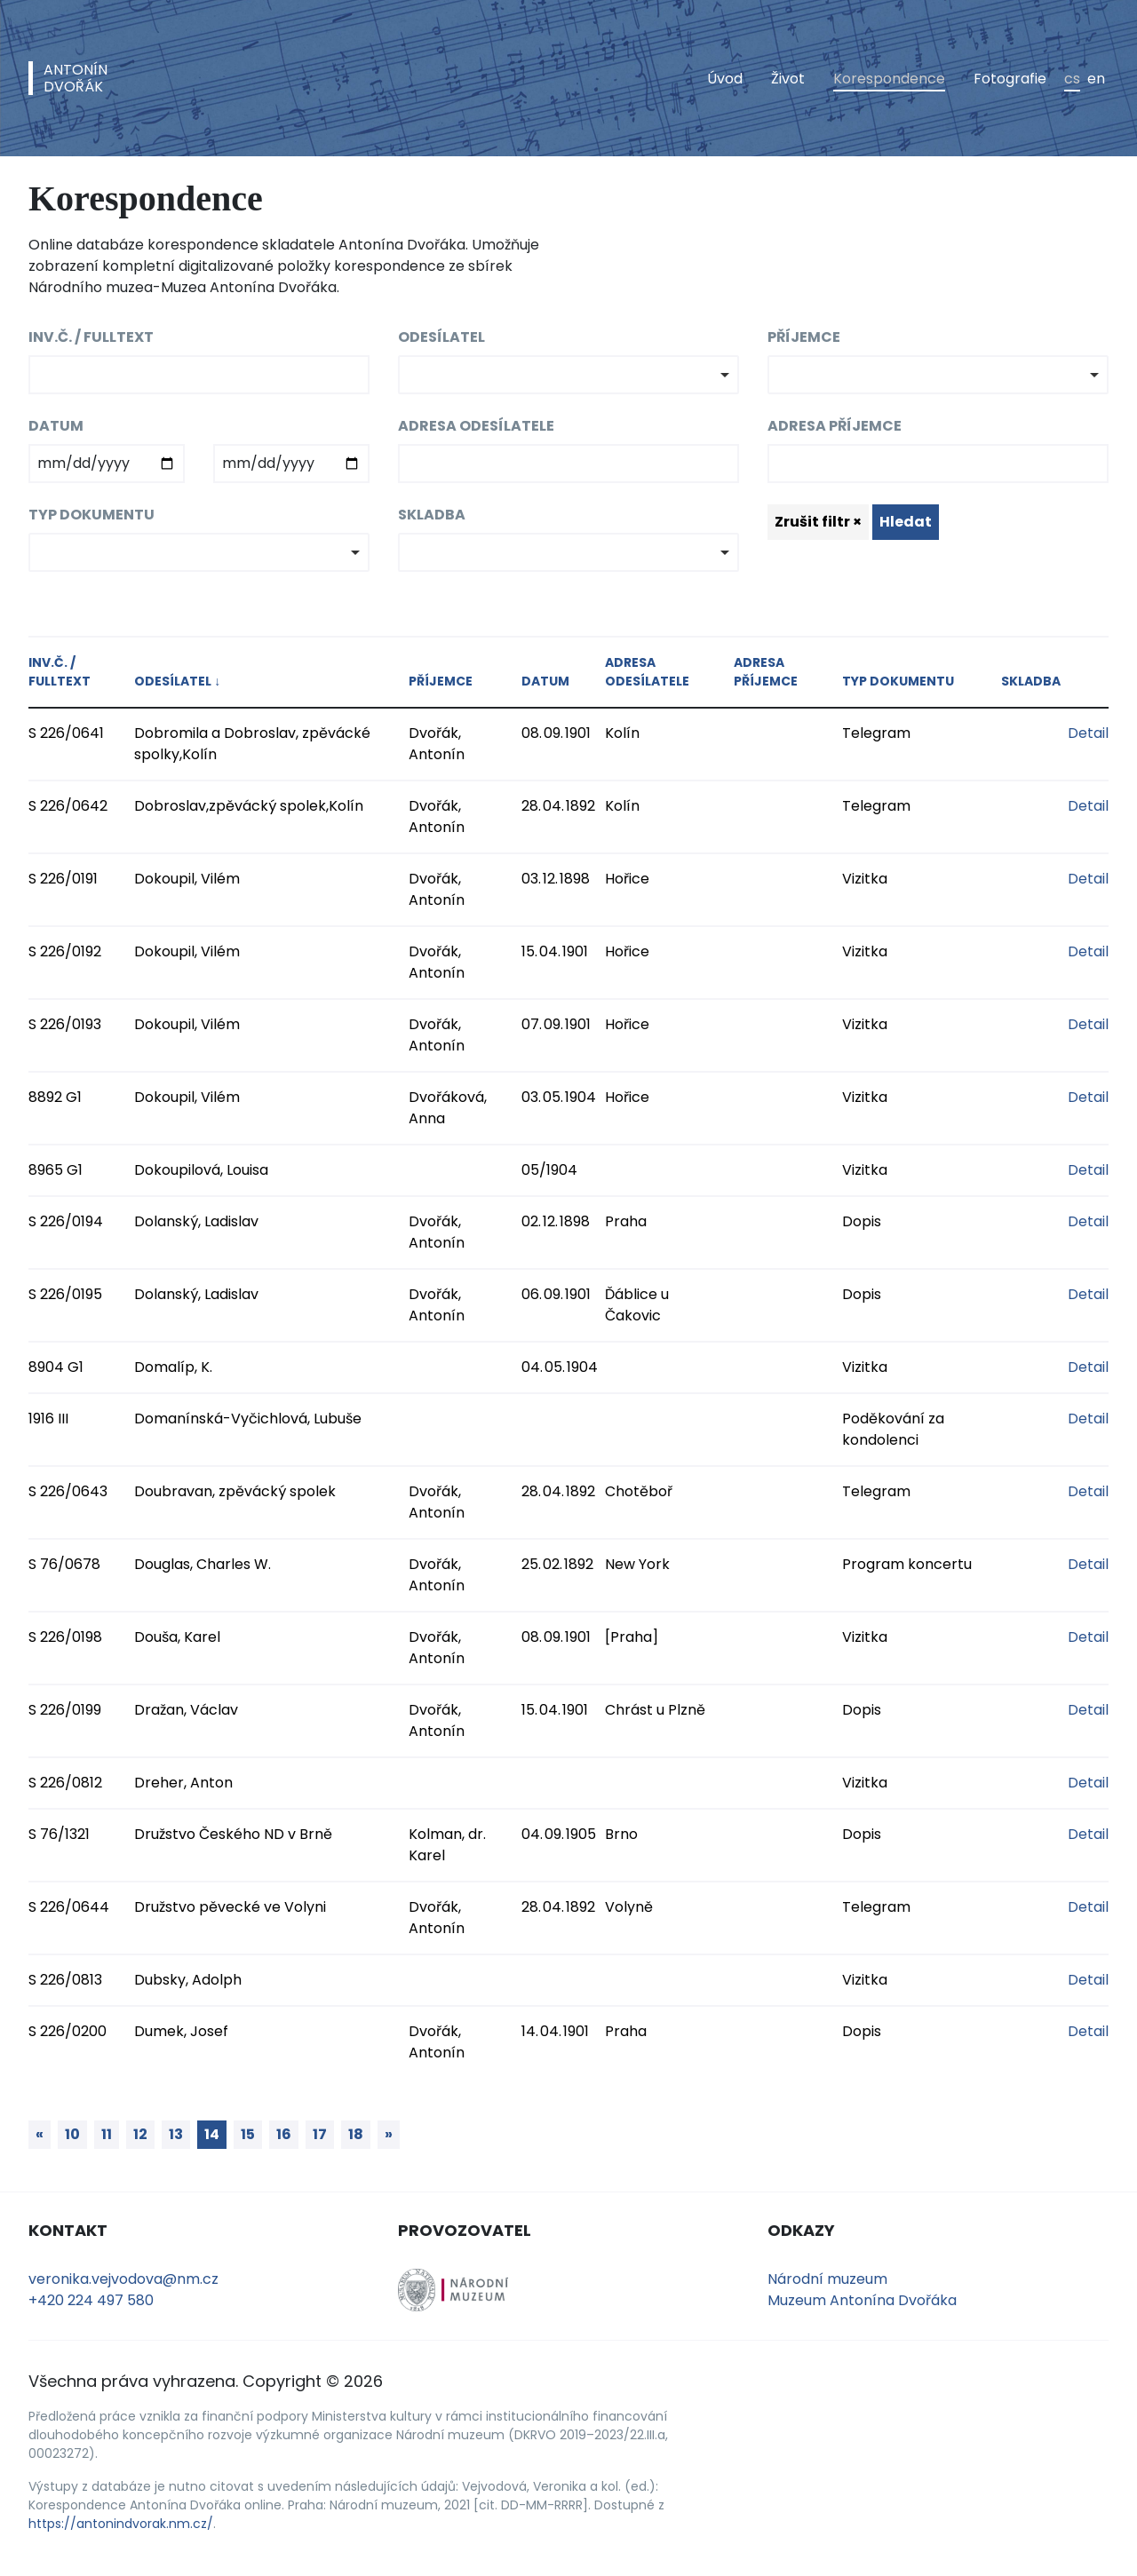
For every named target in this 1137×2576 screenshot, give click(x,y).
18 (355, 2134)
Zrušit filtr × (818, 521)
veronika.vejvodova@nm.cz (123, 2279)
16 (283, 2134)
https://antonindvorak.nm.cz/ (120, 2523)
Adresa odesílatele (476, 426)
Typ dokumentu (91, 514)
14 (211, 2134)
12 (140, 2134)
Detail (1088, 733)
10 (72, 2134)
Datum (55, 426)
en (1096, 78)
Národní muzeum (827, 2279)
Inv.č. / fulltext (91, 337)
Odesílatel (441, 337)
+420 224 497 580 (91, 2300)
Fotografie (1010, 78)
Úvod (725, 78)
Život (788, 78)
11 (106, 2134)
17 (320, 2134)
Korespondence (889, 78)
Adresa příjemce (834, 426)
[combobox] (568, 374)
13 (176, 2134)
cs (1072, 78)
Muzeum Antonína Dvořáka (862, 2300)
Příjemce (803, 337)
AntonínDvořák (75, 78)
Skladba (431, 514)
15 (248, 2134)
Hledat (905, 521)
